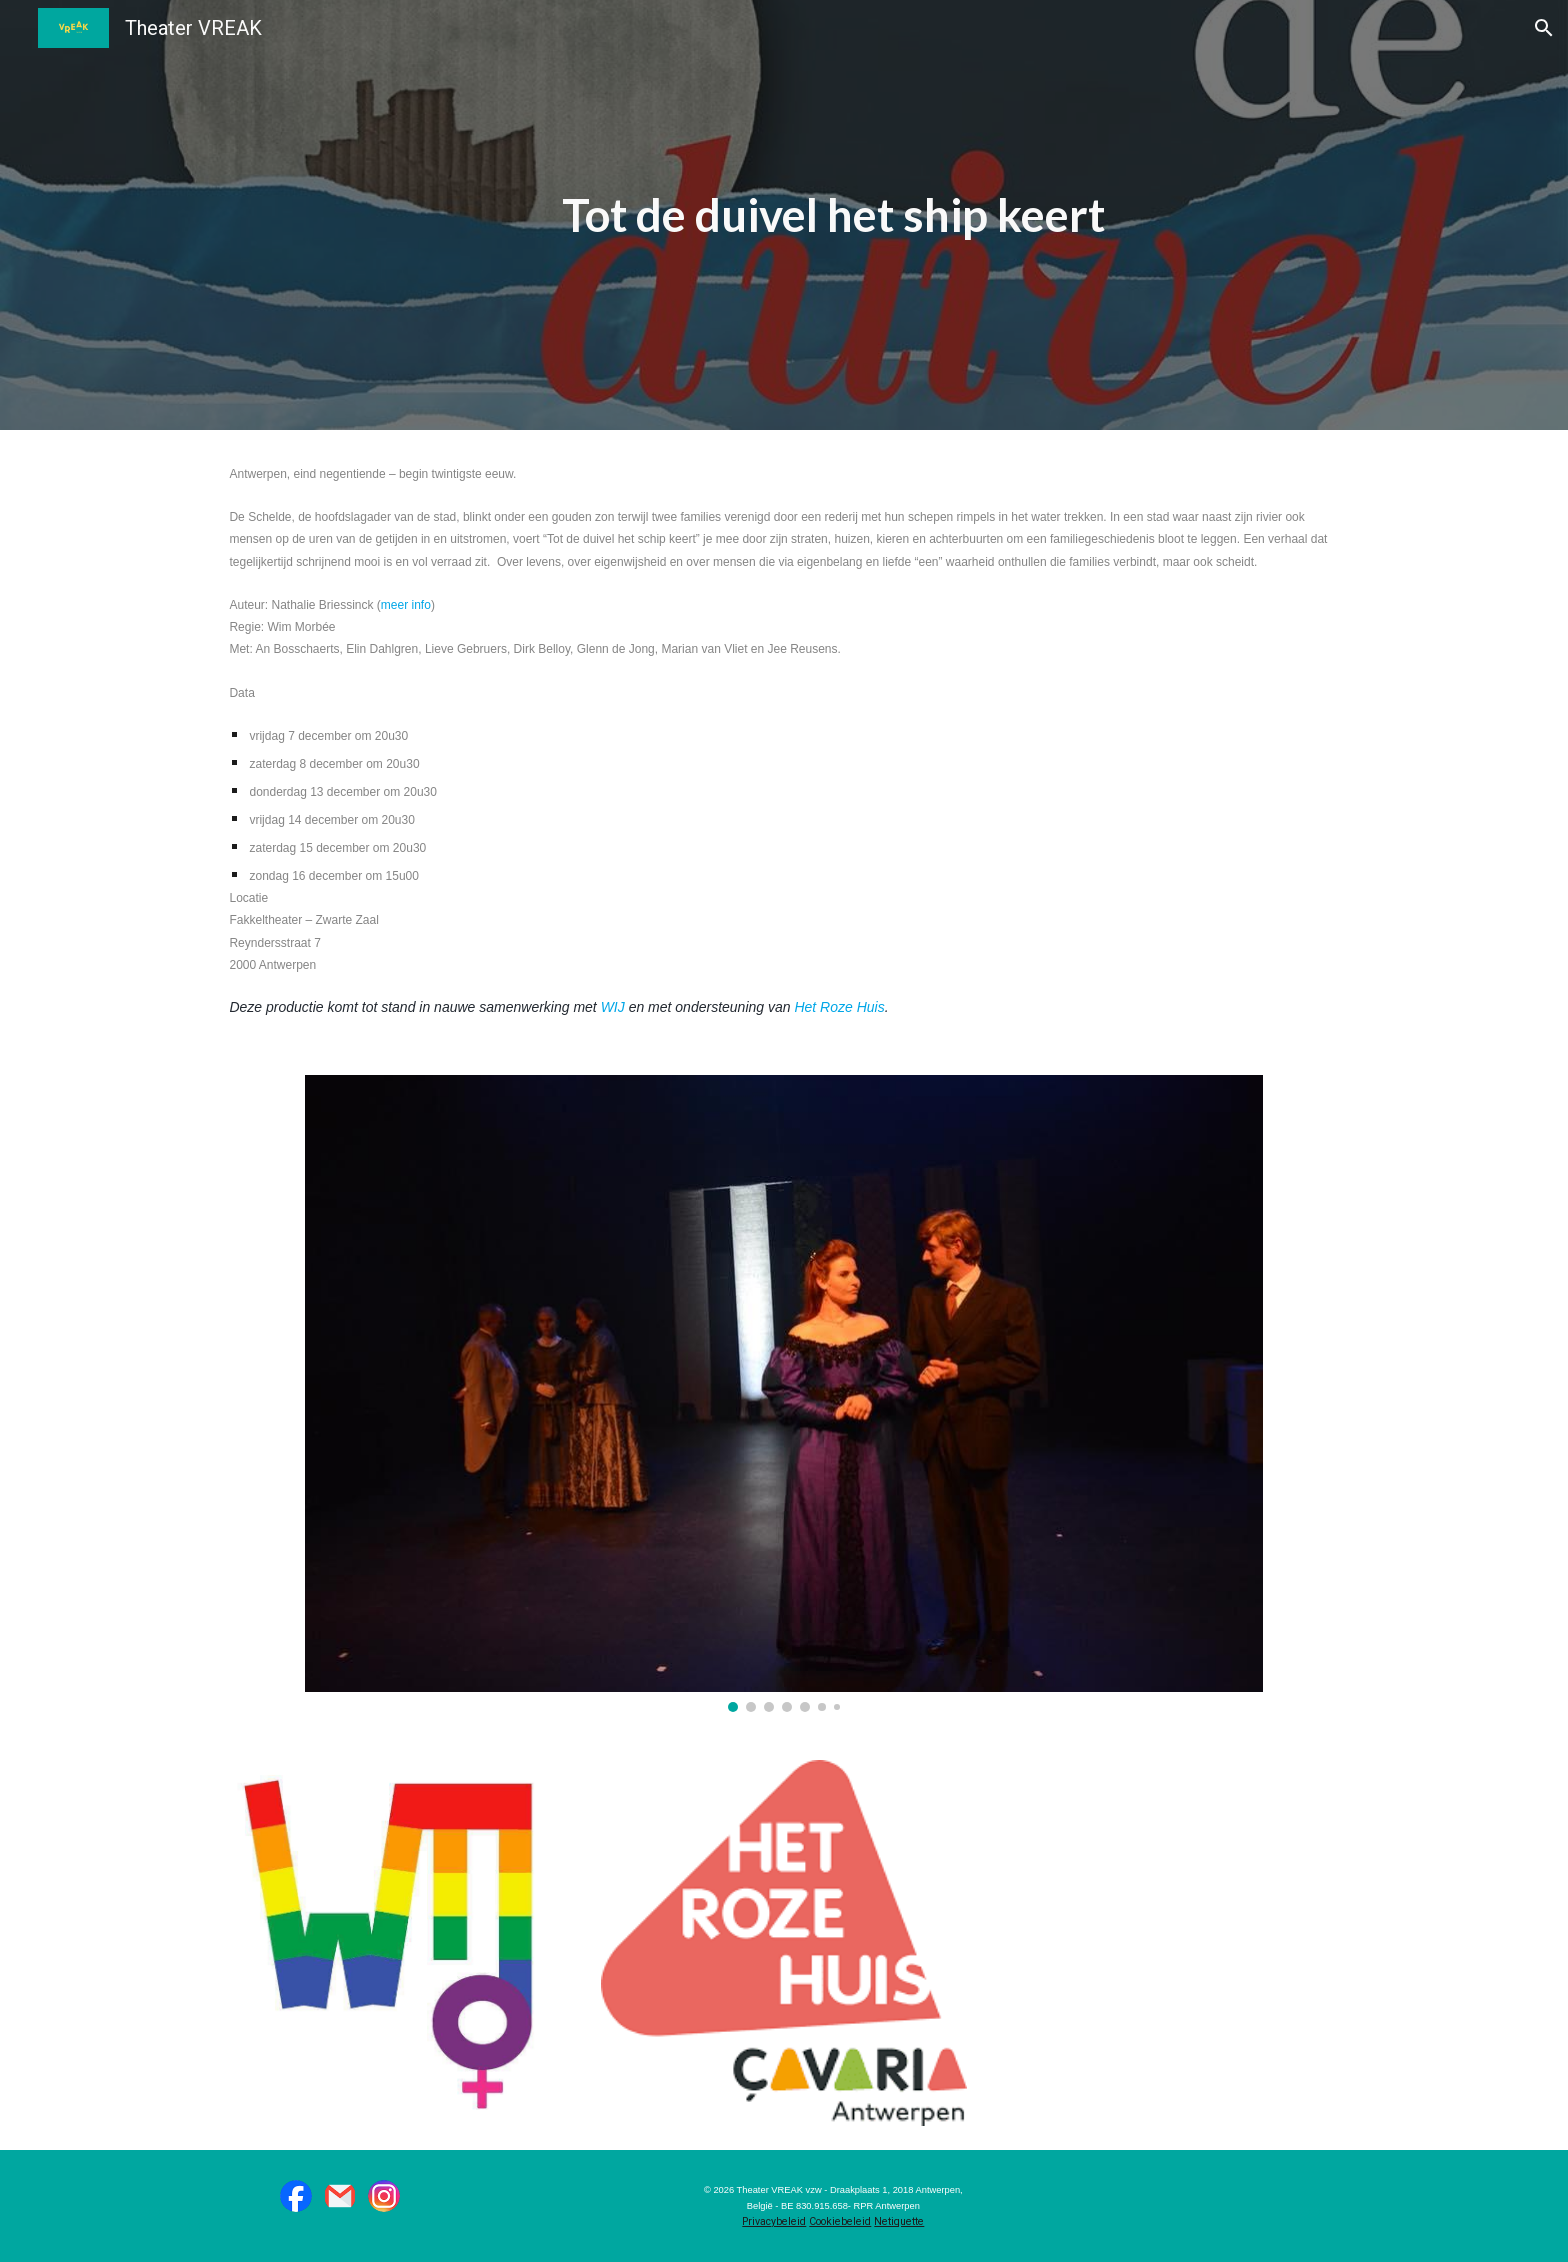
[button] (1544, 28)
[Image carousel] (783, 1393)
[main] (833, 215)
